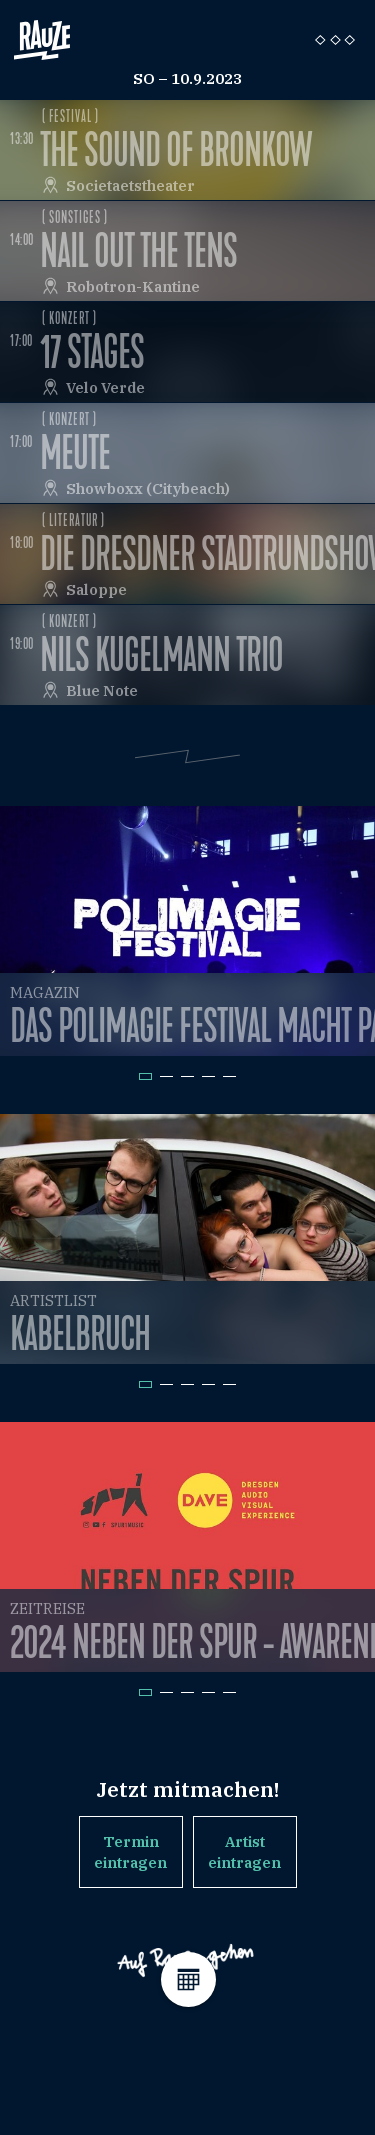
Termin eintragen (130, 1852)
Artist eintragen (244, 1852)
